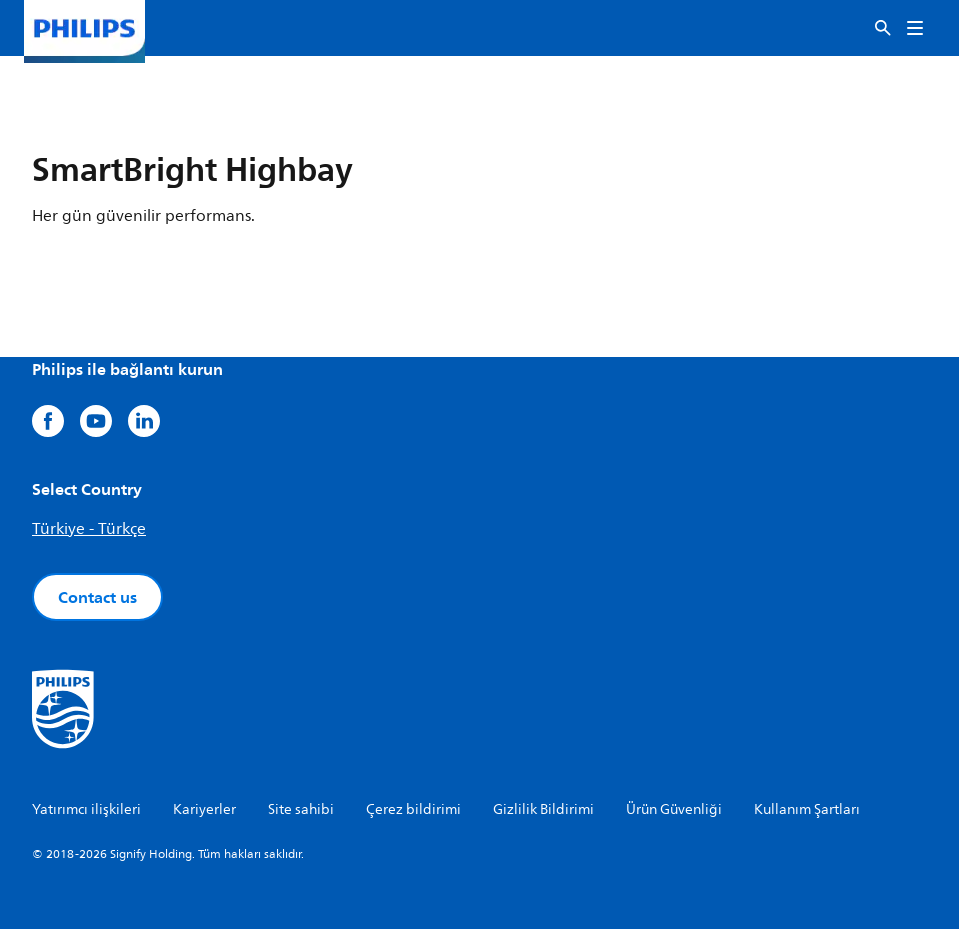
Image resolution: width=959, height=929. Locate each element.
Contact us (97, 597)
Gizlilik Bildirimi (543, 809)
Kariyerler (204, 809)
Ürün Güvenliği (674, 809)
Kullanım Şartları (807, 809)
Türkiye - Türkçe (89, 529)
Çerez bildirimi (413, 809)
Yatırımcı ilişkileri (86, 809)
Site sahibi (301, 809)
